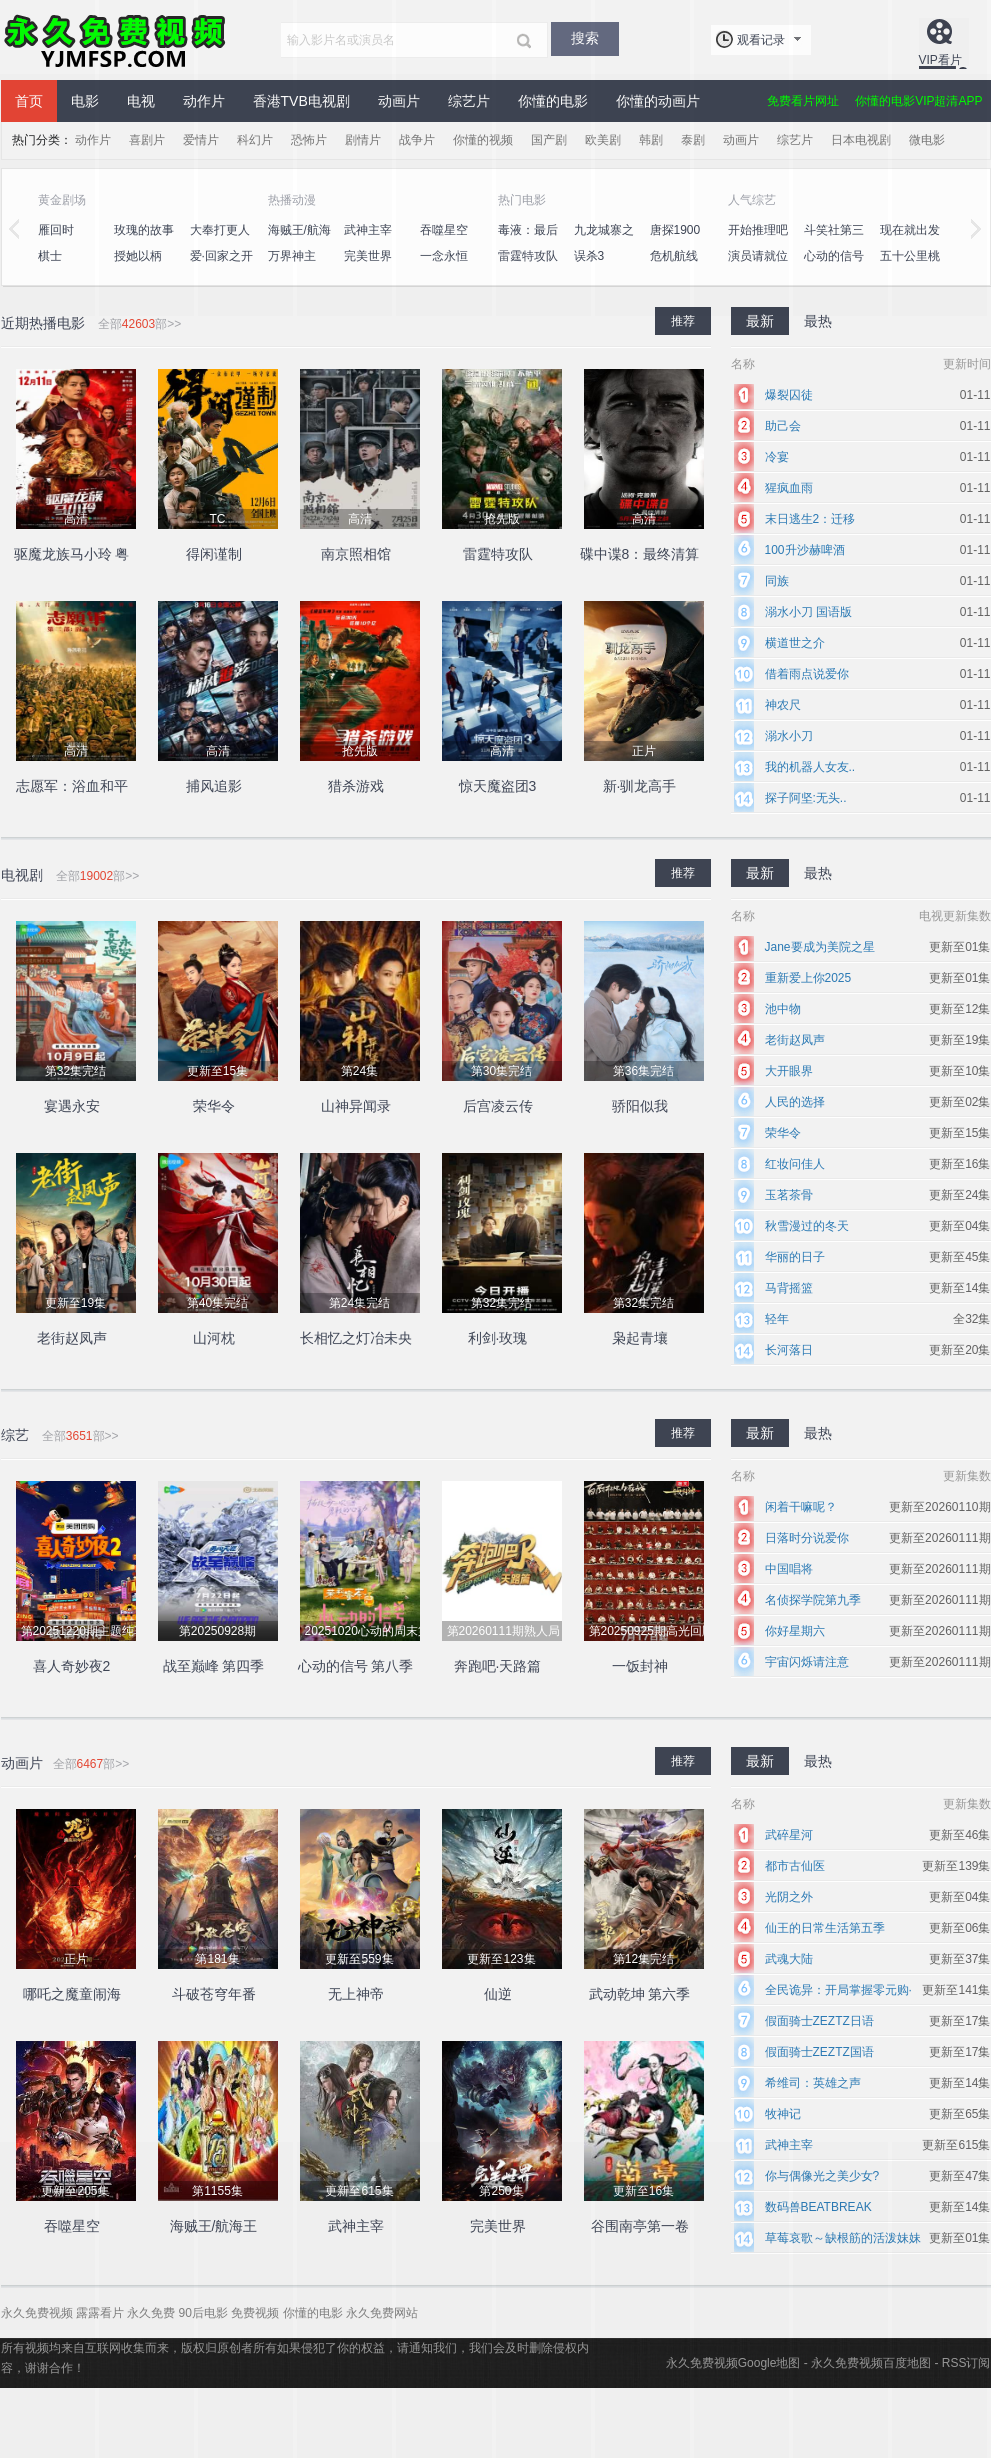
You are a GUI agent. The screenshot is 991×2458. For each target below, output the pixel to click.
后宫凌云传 (498, 1106)
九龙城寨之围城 (604, 241)
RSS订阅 (966, 2363)
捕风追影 (214, 786)
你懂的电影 (553, 101)
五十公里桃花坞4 (910, 267)
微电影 (927, 140)
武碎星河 (789, 1835)
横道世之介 (795, 643)
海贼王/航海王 (299, 241)
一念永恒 (444, 256)
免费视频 (255, 2313)
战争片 (417, 140)
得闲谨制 (214, 554)
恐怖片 (309, 140)
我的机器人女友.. (810, 767)
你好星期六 (795, 1631)
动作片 (204, 101)
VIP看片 (940, 60)
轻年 (777, 1319)
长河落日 (789, 1350)
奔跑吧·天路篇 (498, 1666)
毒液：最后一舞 (528, 241)
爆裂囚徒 (789, 395)
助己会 (783, 426)
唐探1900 (675, 230)
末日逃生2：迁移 (810, 519)
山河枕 (214, 1338)
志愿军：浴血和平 (72, 786)
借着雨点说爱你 (807, 674)
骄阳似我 (640, 1106)
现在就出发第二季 (910, 241)
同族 (777, 581)
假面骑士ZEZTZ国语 (819, 2052)
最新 (760, 321)
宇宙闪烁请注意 (807, 1662)
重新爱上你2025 (808, 978)
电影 (85, 101)
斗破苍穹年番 (214, 1994)
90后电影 (203, 2313)
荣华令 (214, 1106)
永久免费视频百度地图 (871, 2363)
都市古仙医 (795, 1866)
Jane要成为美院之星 (820, 947)
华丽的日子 (795, 1257)
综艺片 (469, 101)
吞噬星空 (444, 230)
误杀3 (589, 256)
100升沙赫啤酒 (805, 550)
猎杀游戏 (356, 786)
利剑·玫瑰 (498, 1338)
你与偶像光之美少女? (822, 2176)
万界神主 (292, 256)
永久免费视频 (116, 40)
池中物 (783, 1009)
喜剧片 (147, 140)
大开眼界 (789, 1071)
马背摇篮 (789, 1288)
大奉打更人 (220, 230)
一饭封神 (640, 1666)
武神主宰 (368, 230)
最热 (818, 321)
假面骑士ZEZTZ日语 (819, 2021)
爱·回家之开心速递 (221, 267)
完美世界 (368, 256)
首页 (29, 101)
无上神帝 (356, 1994)
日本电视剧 (861, 140)
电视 (141, 101)
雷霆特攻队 (528, 256)
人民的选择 (795, 1102)
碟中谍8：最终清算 (640, 554)
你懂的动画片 (658, 101)
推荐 (683, 321)
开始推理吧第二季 (758, 241)
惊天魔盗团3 (498, 786)
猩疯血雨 (789, 488)
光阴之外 (789, 1897)
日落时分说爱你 (807, 1538)
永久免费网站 (382, 2313)
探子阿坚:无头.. (806, 798)
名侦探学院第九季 (813, 1600)
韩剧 (651, 140)
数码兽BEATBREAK (818, 2207)
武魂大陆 (789, 1959)
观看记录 (761, 40)
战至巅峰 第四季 (214, 1666)
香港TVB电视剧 (301, 101)
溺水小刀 (789, 736)
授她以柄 (138, 256)
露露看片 (100, 2313)
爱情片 (201, 140)
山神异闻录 (356, 1106)
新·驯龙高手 (640, 786)
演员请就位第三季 (758, 267)
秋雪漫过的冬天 (807, 1226)
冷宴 (777, 457)
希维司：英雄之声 (813, 2083)
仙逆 (498, 1994)
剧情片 (363, 140)
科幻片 (255, 140)
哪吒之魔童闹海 (72, 1994)
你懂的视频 (483, 140)
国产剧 (549, 140)
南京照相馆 (356, 554)
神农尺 (783, 705)
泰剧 (693, 140)
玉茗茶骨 (789, 1195)
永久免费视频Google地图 (733, 2363)
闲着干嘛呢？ (801, 1507)
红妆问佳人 (795, 1164)
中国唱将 (789, 1569)
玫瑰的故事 (144, 230)
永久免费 (151, 2313)
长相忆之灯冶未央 (356, 1338)
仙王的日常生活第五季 (825, 1928)
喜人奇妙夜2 (72, 1666)
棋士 (50, 256)
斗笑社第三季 (834, 241)
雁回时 (56, 230)
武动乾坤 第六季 (640, 1994)
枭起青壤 (640, 1338)
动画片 (399, 101)
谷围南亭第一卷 (640, 2226)
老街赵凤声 (72, 1338)
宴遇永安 (72, 1106)
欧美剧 (603, 140)
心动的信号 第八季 (834, 267)
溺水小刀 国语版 (808, 612)
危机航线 (674, 256)
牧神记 (783, 2114)
